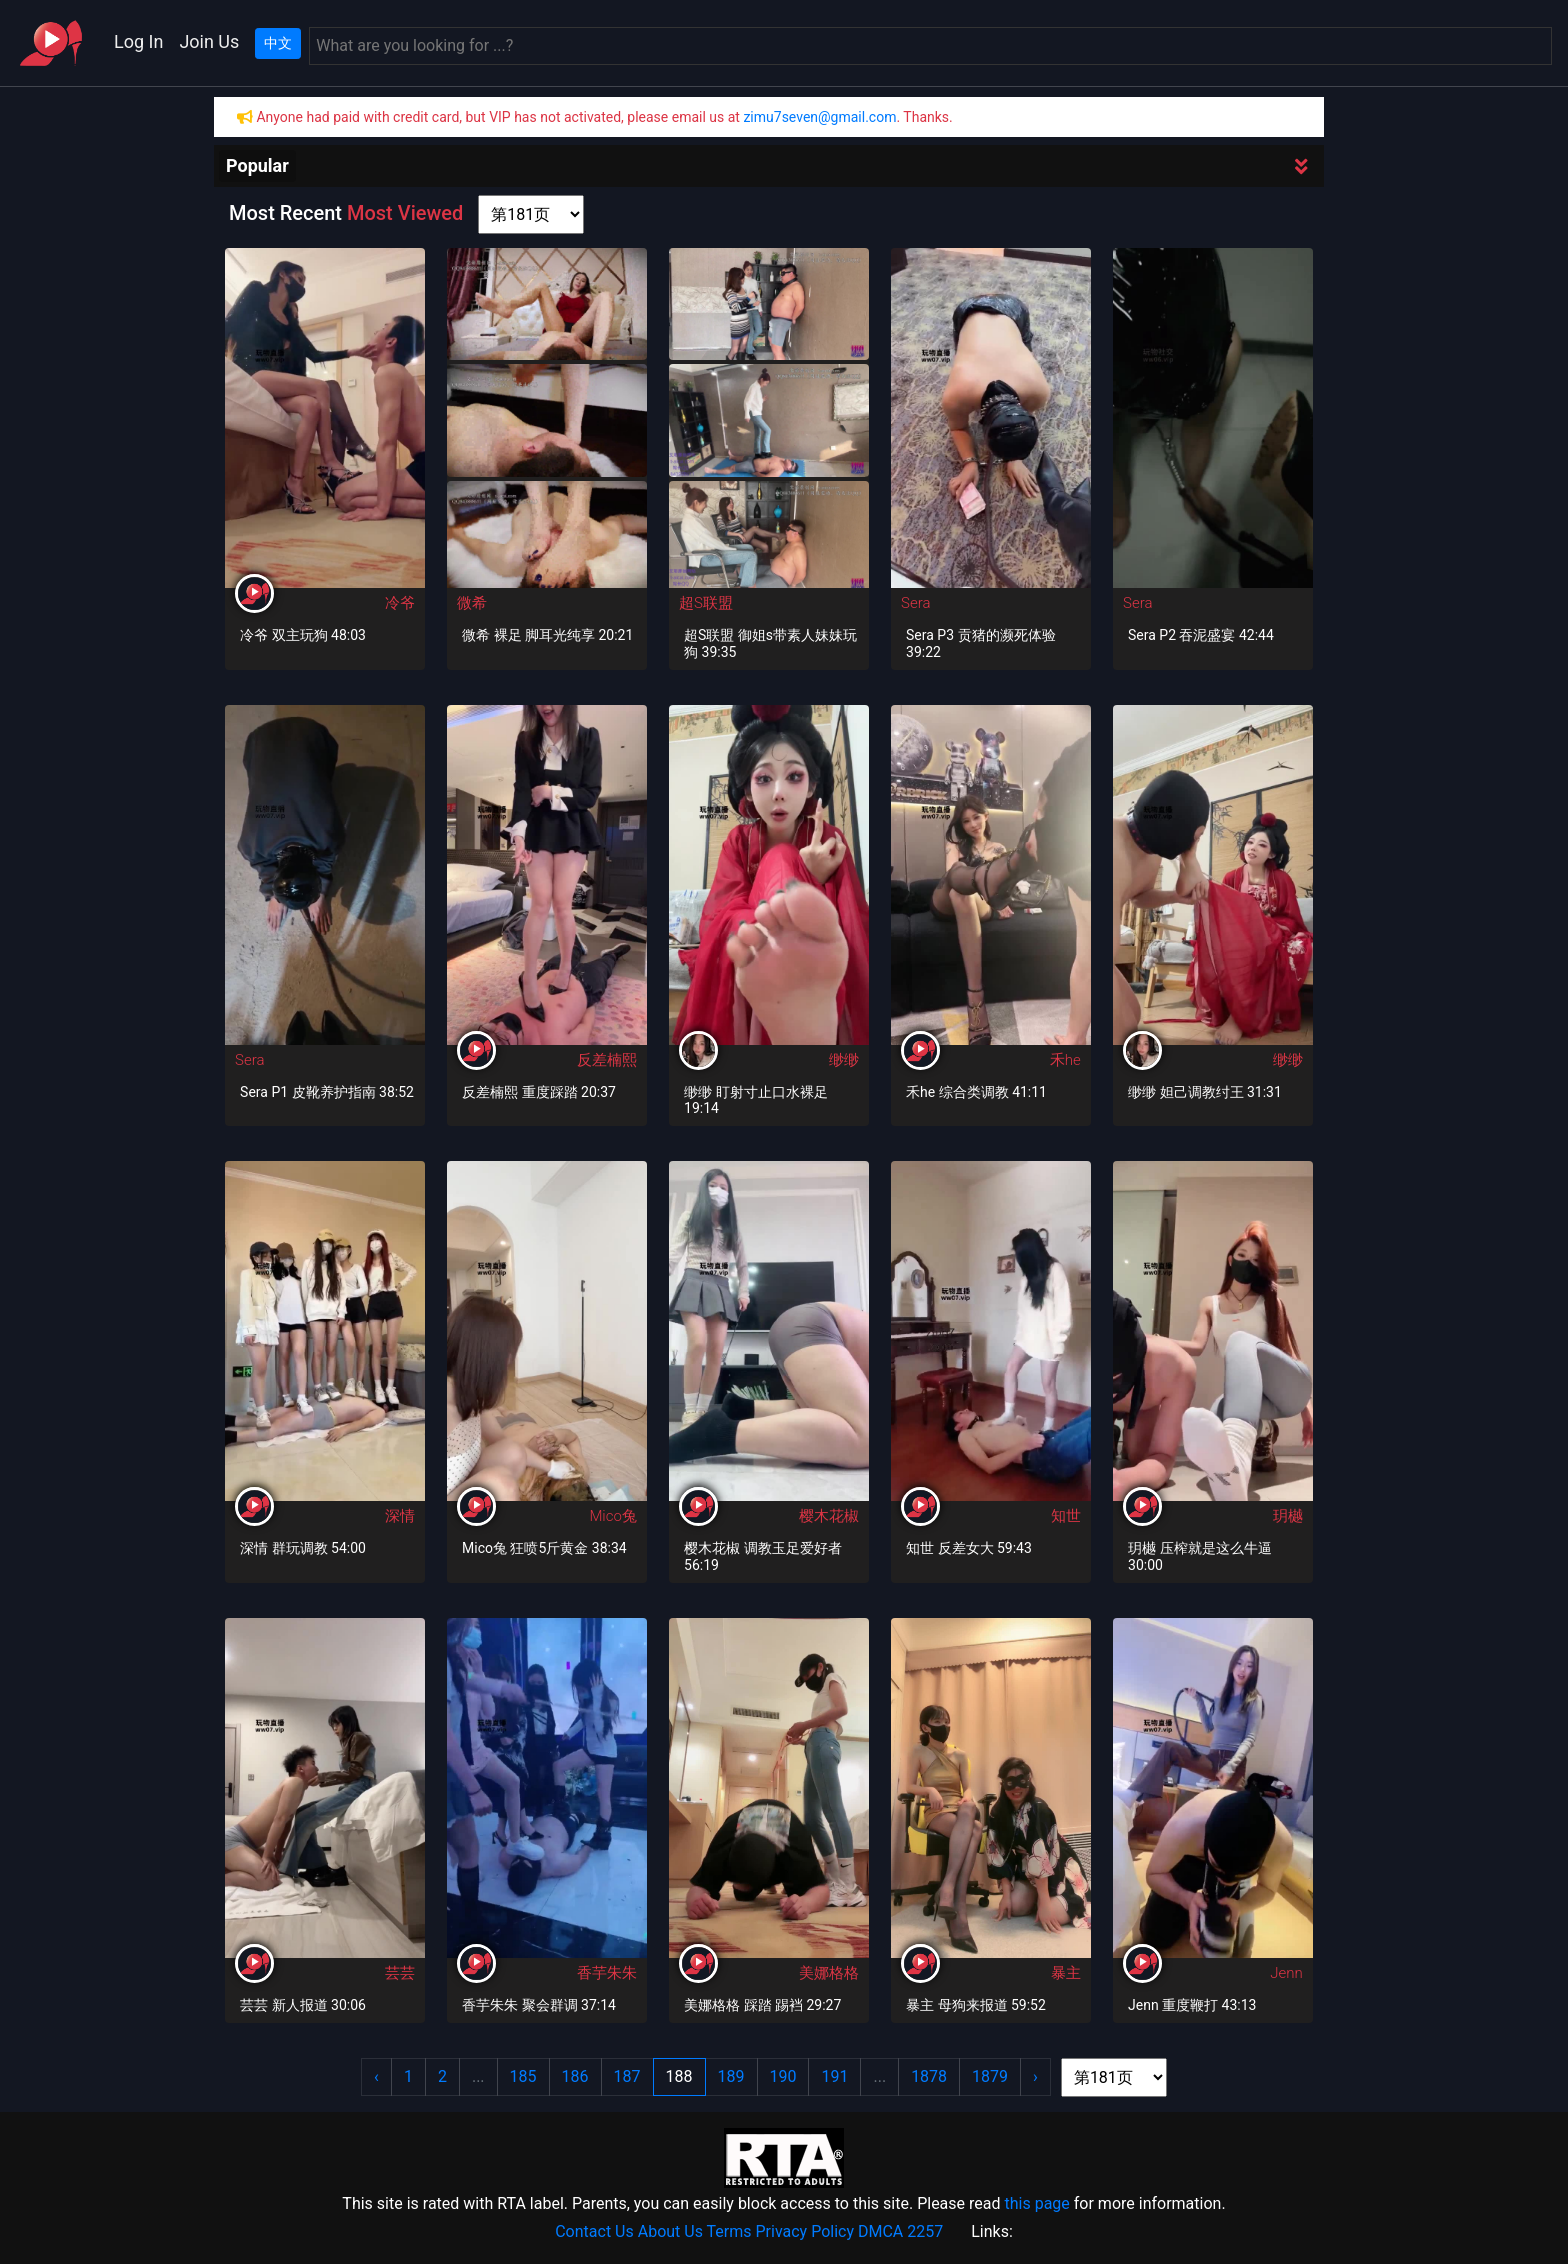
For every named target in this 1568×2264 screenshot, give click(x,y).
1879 (990, 2076)
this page (1036, 2203)
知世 (1066, 1516)
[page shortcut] (531, 214)
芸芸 (400, 1973)
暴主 (1066, 1973)
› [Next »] (1035, 2076)
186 (575, 2076)
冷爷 (400, 603)
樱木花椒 (829, 1516)
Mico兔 (612, 1516)
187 (627, 2076)
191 (834, 2076)
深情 (400, 1516)
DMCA (880, 2231)
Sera (915, 603)
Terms (729, 2231)
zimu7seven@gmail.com (819, 117)
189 (731, 2076)
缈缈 (844, 1060)
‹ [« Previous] (376, 2076)
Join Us (209, 41)
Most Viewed (405, 213)
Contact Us (594, 2231)
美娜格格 (829, 1973)
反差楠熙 (607, 1060)
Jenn (1286, 1973)
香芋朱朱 (607, 1973)
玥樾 (1288, 1516)
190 (783, 2076)
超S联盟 (706, 603)
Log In (138, 41)
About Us (670, 2231)
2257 (925, 2231)
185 (523, 2076)
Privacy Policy (805, 2231)
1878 (929, 2076)
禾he (1065, 1060)
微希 (472, 603)
